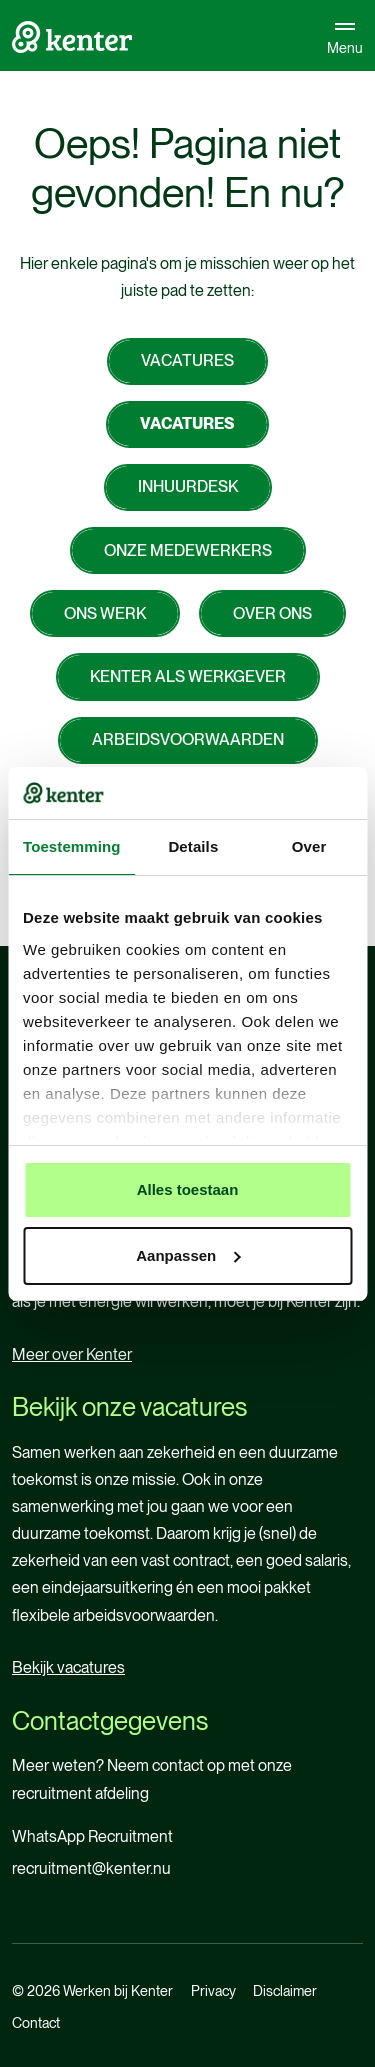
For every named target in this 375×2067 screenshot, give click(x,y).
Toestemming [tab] (72, 846)
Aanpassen (188, 1255)
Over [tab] (309, 846)
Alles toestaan (188, 1189)
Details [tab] (193, 846)
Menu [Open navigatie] (345, 35)
